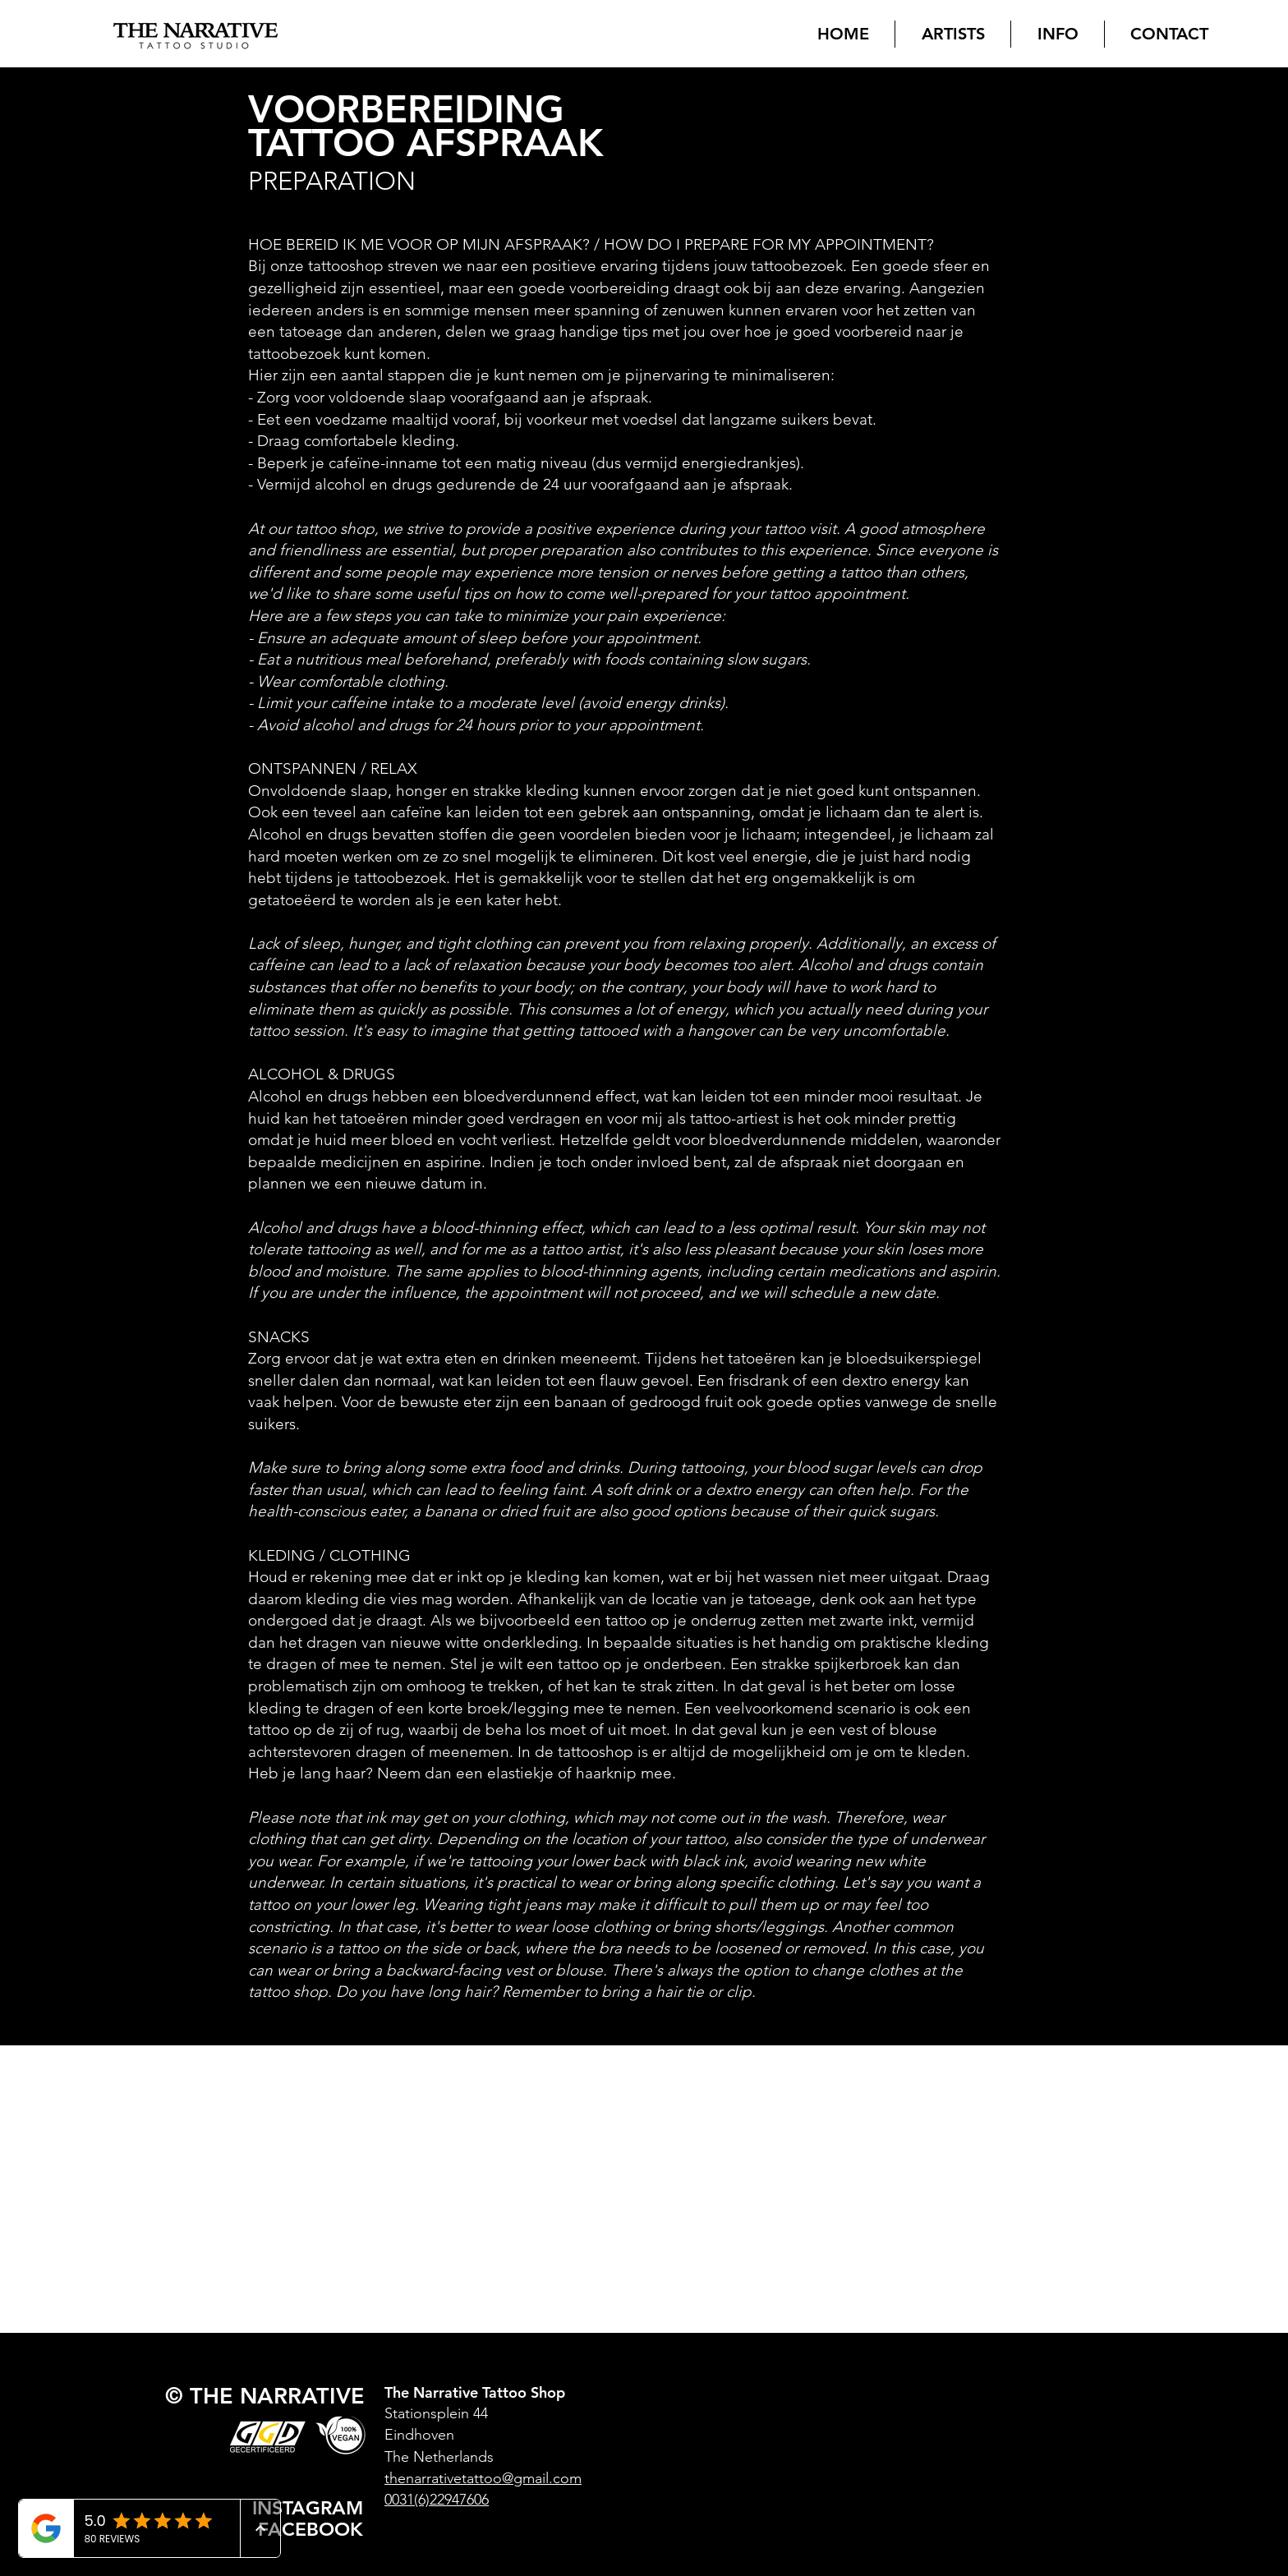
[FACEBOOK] (314, 2529)
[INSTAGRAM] (309, 2507)
